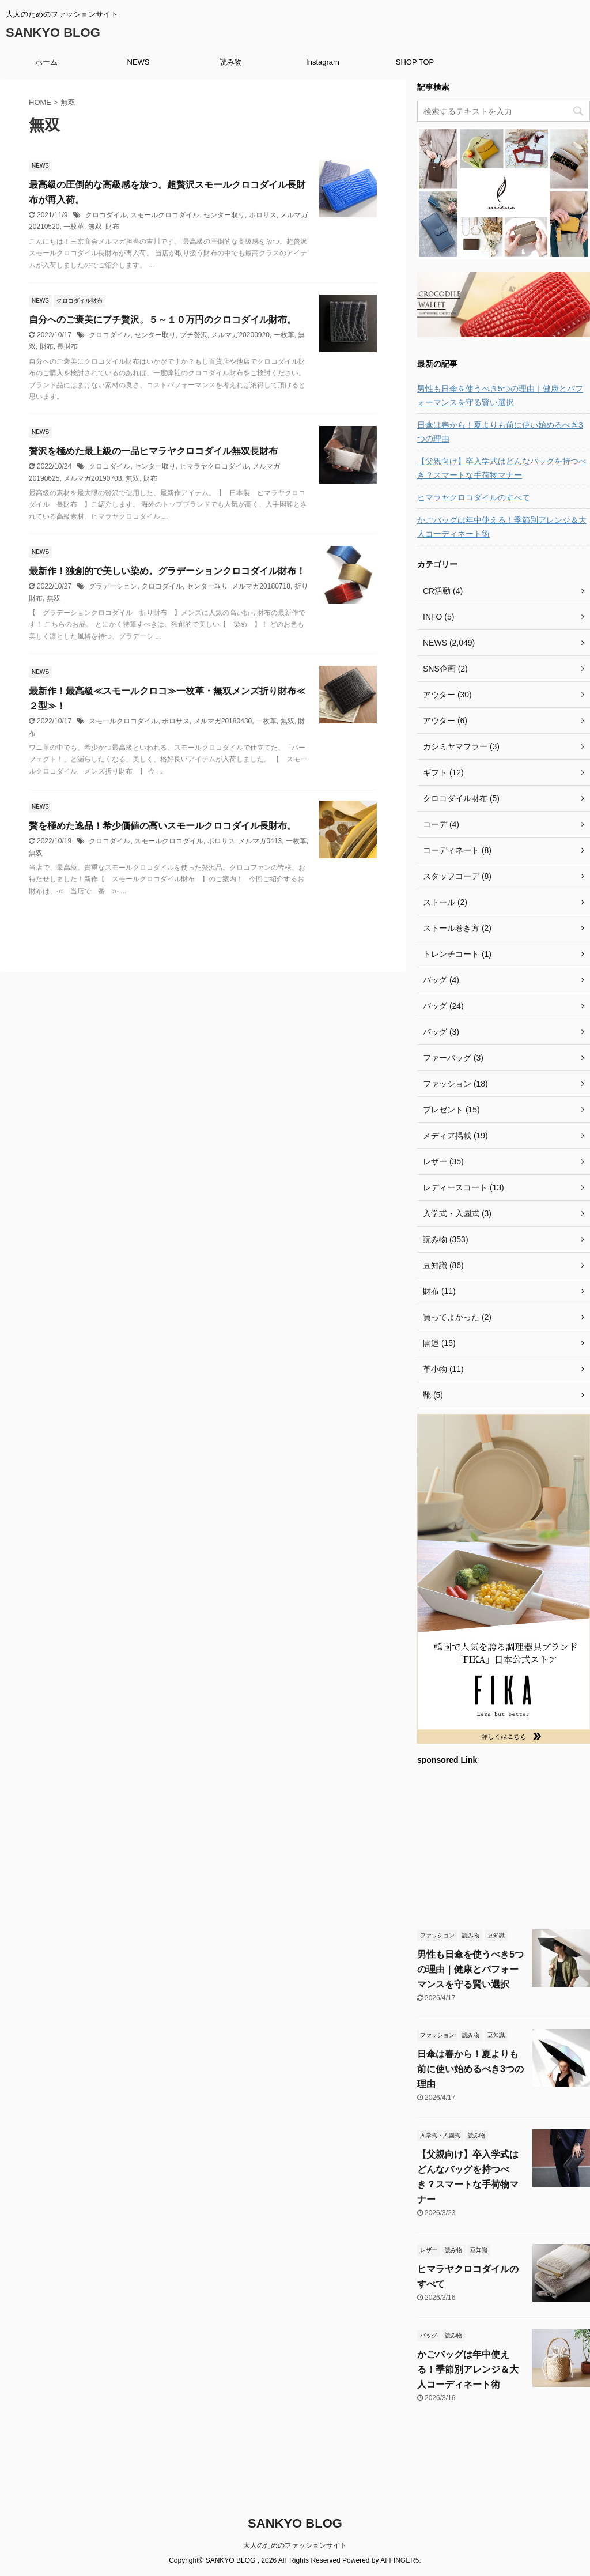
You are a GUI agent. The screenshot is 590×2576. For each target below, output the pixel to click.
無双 (95, 226)
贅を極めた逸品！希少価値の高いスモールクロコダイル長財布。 (162, 826)
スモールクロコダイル (164, 215)
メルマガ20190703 (92, 478)
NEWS (138, 62)
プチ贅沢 (193, 335)
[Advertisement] (503, 1846)
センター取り (224, 215)
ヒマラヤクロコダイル (214, 466)
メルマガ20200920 (240, 335)
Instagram (322, 62)
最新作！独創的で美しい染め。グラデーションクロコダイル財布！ (167, 571)
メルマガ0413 (260, 841)
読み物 (231, 62)
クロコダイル (106, 215)
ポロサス (263, 215)
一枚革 (73, 226)
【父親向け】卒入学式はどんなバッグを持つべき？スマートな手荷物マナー (502, 468)
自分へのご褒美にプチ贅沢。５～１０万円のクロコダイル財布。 (162, 320)
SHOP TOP (415, 62)
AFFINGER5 (399, 2560)
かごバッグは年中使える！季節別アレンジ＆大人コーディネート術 (502, 526)
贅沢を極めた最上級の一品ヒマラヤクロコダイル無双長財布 (153, 451)
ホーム (46, 62)
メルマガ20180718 (261, 586)
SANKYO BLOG (53, 32)
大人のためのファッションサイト (295, 2545)
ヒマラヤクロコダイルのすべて (473, 497)
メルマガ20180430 (223, 721)
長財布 (67, 346)
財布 (112, 226)
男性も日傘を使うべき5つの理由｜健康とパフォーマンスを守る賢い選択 (500, 395)
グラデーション (113, 586)
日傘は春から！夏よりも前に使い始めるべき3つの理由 (500, 431)
